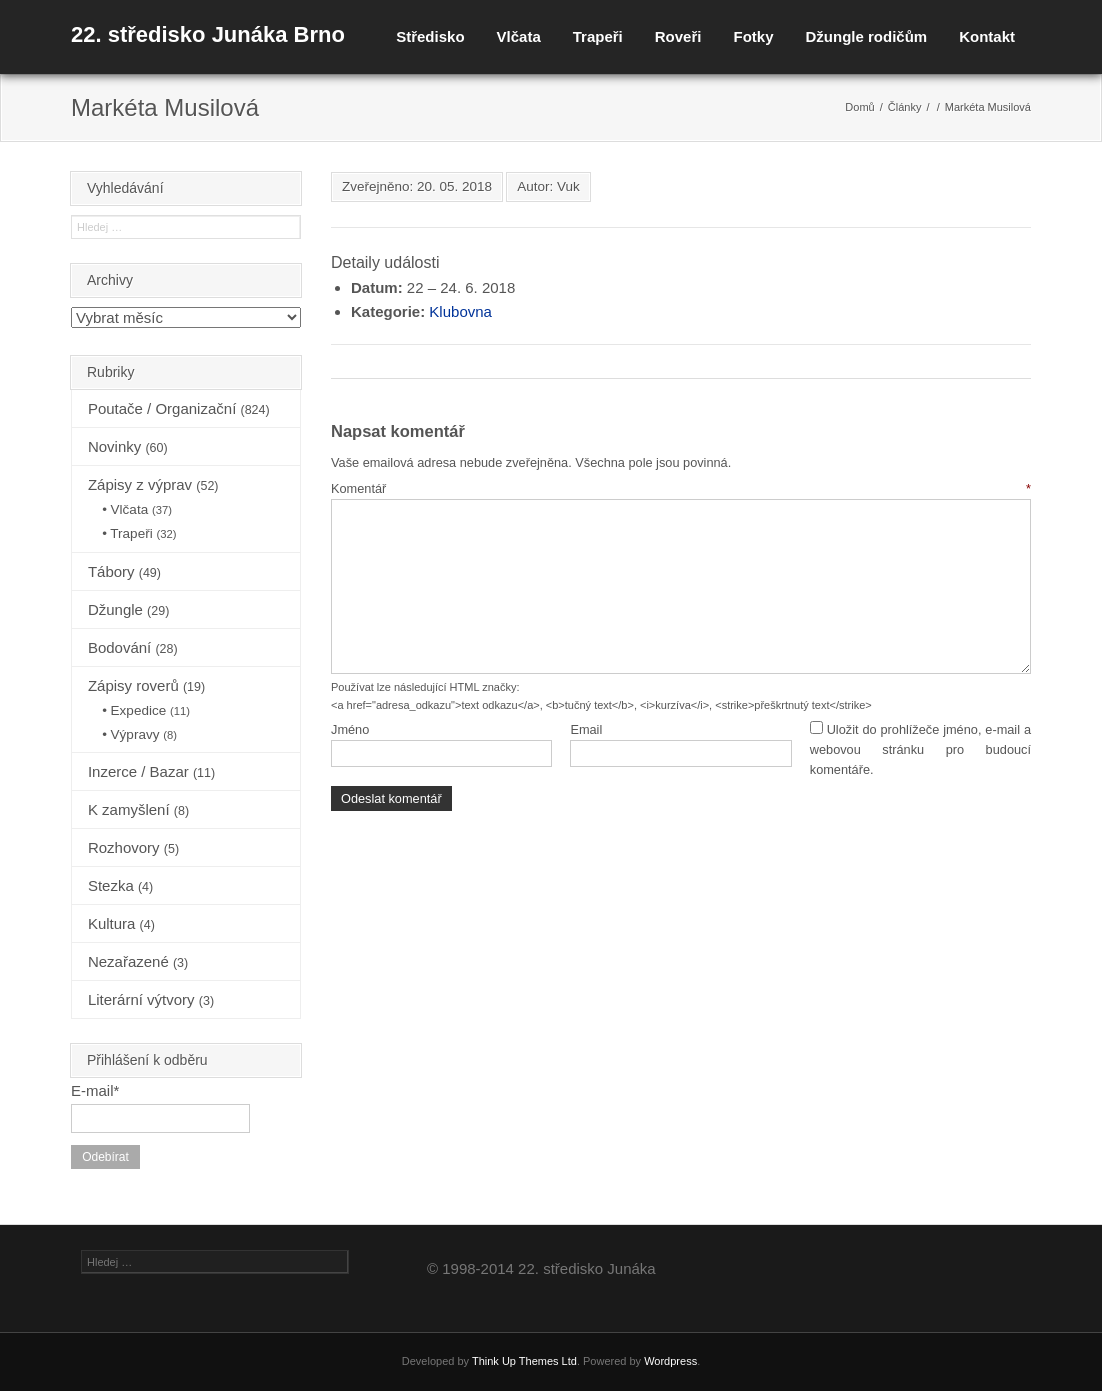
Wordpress (670, 1361)
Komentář (681, 488)
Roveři (678, 36)
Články (905, 107)
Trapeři (598, 36)
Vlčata (519, 36)
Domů (859, 107)
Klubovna (460, 311)
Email (586, 729)
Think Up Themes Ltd (524, 1361)
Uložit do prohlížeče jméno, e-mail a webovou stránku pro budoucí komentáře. (920, 750)
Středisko (430, 36)
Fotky (753, 36)
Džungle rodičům (866, 36)
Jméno (350, 729)
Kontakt (987, 36)
